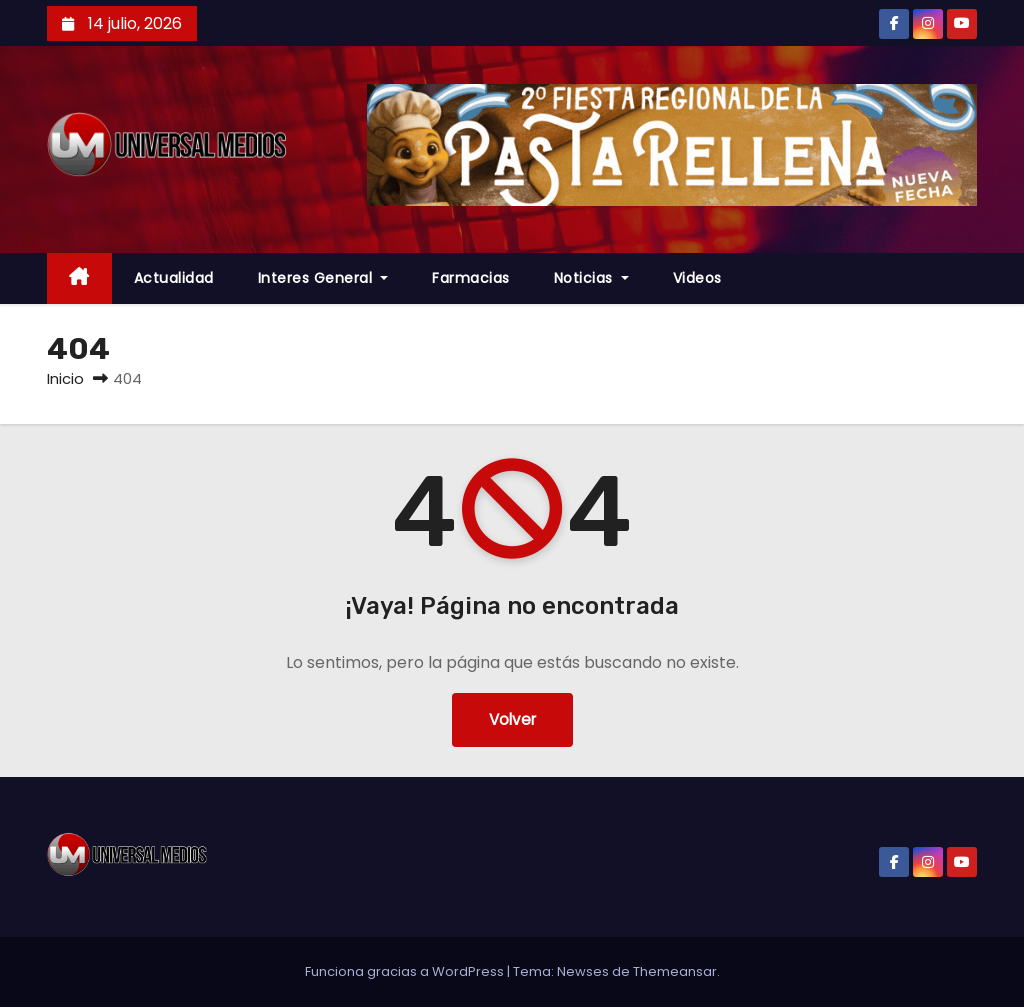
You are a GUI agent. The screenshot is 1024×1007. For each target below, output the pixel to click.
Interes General (323, 278)
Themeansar (675, 971)
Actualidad (174, 278)
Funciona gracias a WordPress (406, 971)
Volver (512, 719)
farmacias (471, 278)
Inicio (65, 378)
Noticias (591, 278)
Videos (697, 278)
